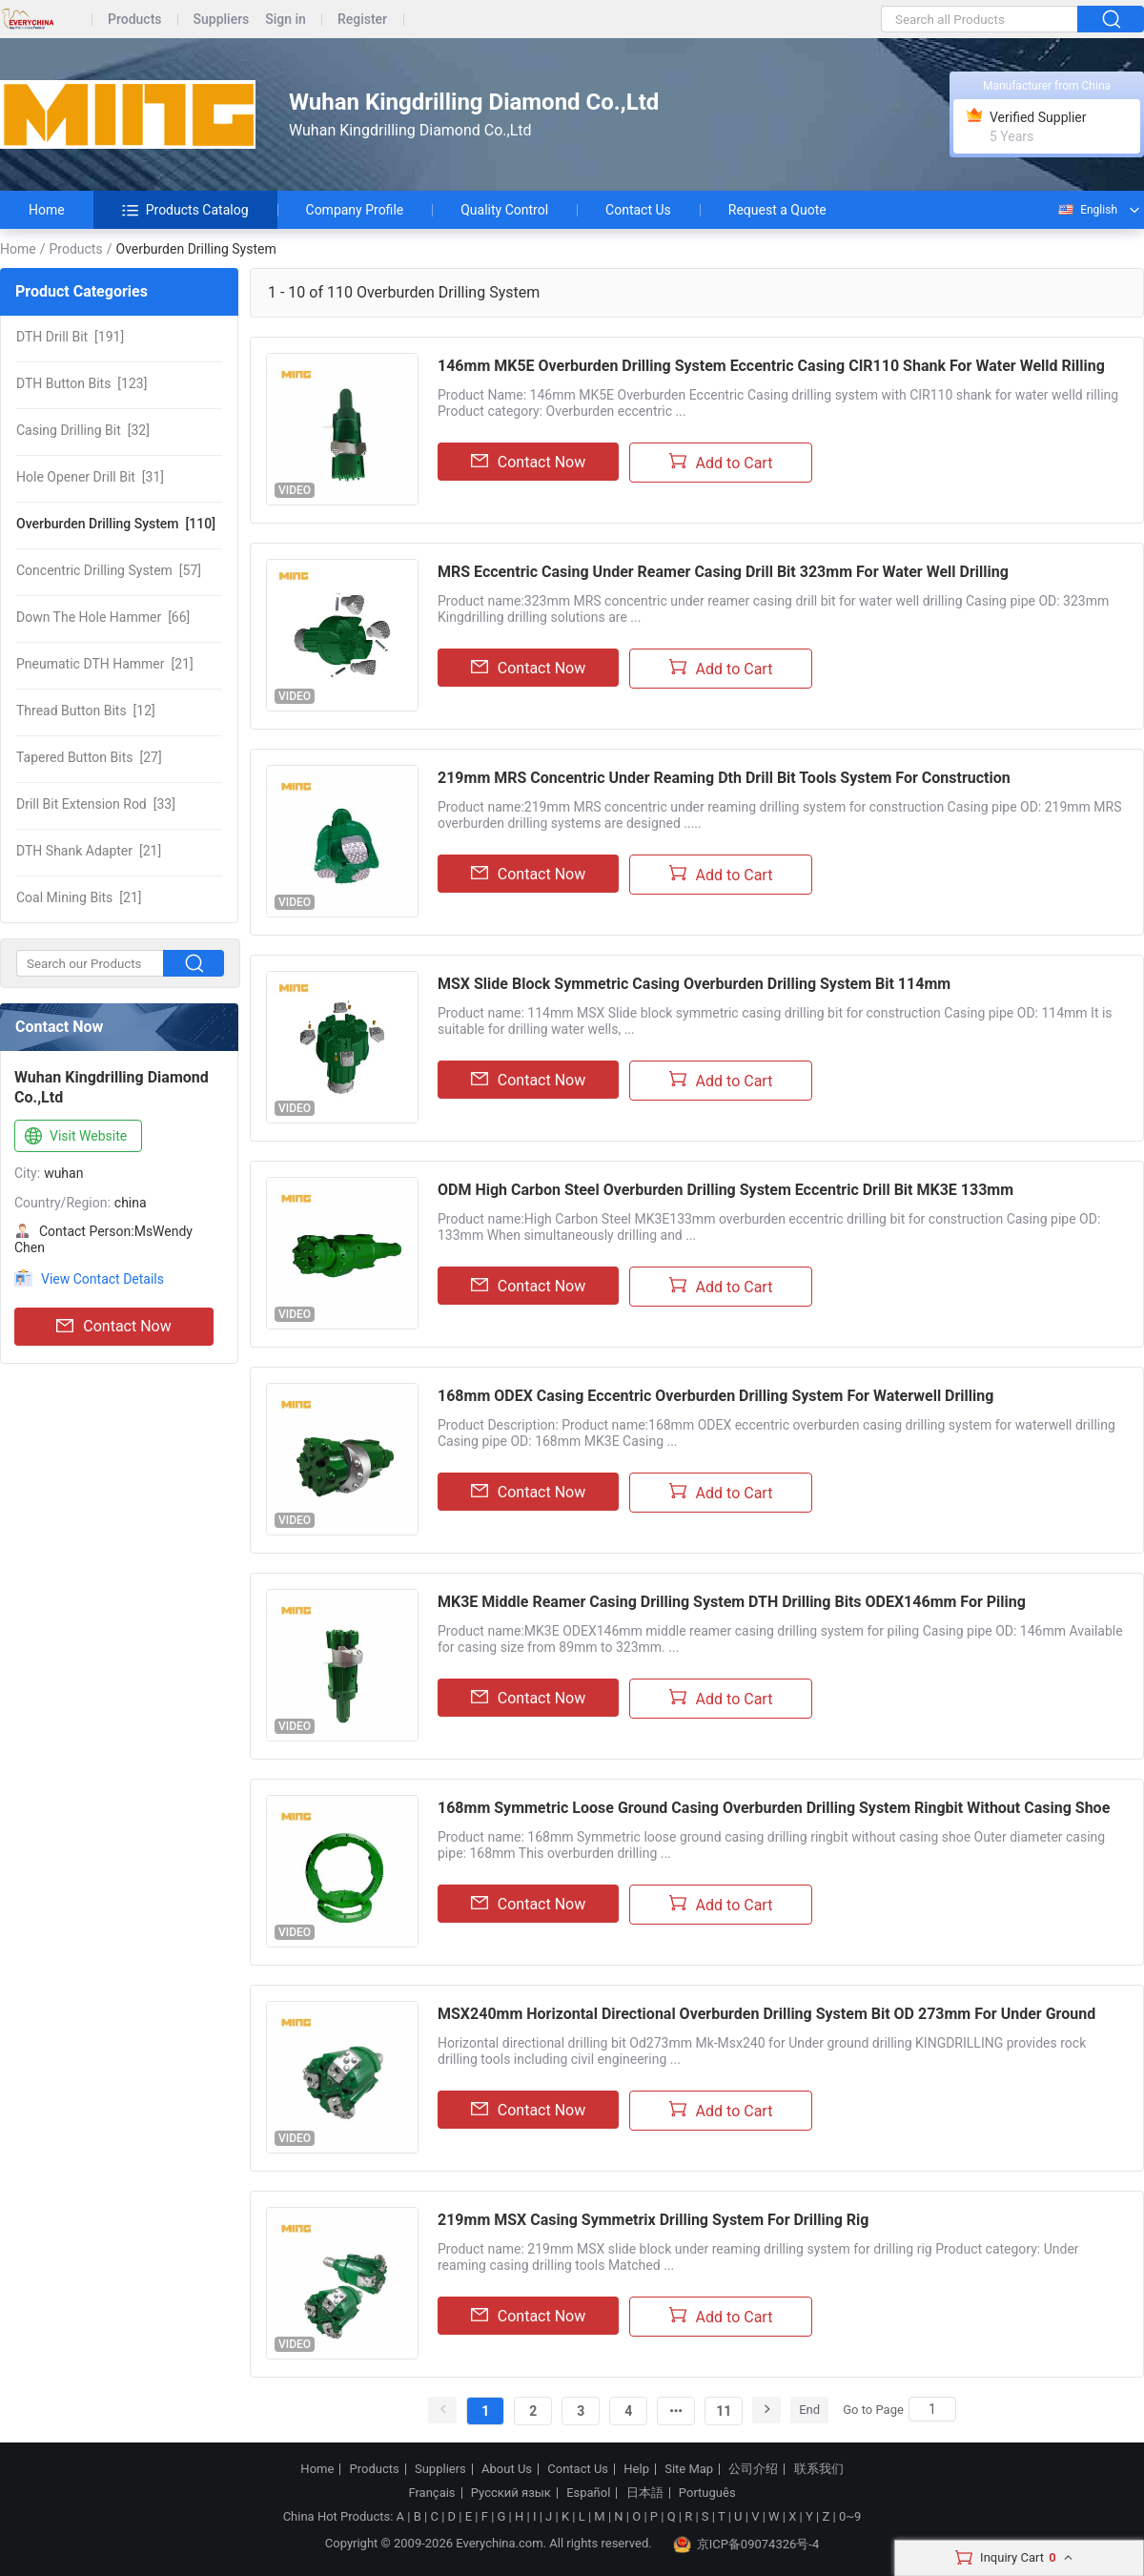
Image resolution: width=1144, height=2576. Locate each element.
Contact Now (113, 1326)
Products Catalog (185, 209)
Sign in (285, 19)
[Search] (932, 2409)
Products (135, 19)
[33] (95, 804)
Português (707, 2493)
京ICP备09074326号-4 (746, 2544)
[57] (108, 570)
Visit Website (74, 1136)
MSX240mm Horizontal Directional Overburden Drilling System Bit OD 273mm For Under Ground (766, 2014)
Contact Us (638, 209)
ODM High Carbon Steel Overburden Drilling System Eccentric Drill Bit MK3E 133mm (725, 1190)
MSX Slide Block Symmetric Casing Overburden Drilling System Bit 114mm (694, 984)
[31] (90, 476)
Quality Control (504, 209)
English (1086, 209)
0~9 (850, 2516)
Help (636, 2469)
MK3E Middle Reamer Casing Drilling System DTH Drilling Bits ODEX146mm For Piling (732, 1602)
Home (47, 209)
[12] (85, 710)
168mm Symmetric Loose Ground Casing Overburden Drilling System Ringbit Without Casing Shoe (774, 1808)
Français (431, 2493)
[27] (89, 757)
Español (588, 2493)
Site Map (688, 2469)
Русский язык (511, 2493)
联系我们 (819, 2469)
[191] (70, 336)
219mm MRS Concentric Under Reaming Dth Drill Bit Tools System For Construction (724, 778)
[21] (105, 663)
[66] (103, 617)
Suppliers (222, 19)
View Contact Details (102, 1279)
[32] (83, 430)
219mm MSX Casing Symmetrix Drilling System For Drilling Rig (653, 2220)
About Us (506, 2469)
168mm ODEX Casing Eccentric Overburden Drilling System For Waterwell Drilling (715, 1396)
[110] (115, 523)
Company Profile (355, 209)
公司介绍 (753, 2469)
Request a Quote (777, 209)
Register (362, 19)
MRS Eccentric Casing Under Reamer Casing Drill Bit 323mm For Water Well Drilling (723, 572)
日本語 (645, 2493)
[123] (81, 383)
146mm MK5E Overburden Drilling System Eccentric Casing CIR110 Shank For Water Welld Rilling (771, 366)
